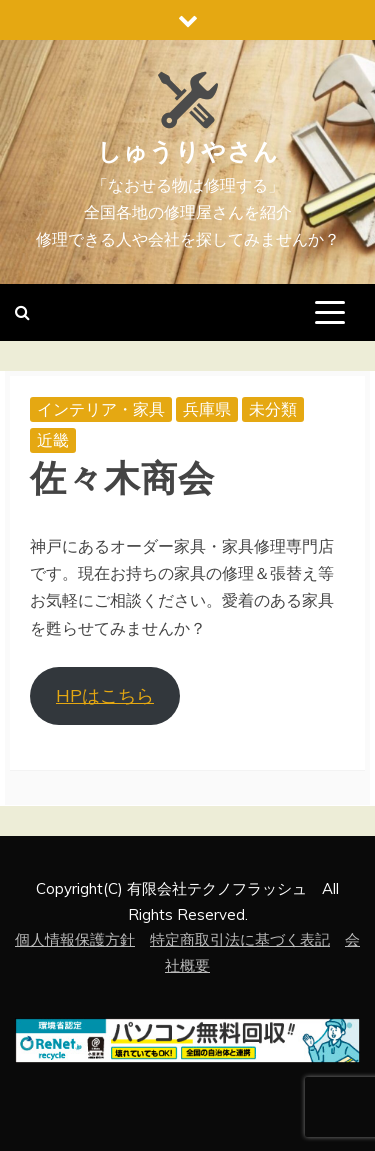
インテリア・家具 (101, 409)
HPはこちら (105, 695)
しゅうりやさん (188, 152)
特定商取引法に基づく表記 (240, 939)
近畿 (53, 440)
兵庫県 (207, 409)
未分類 (273, 409)
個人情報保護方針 (75, 939)
